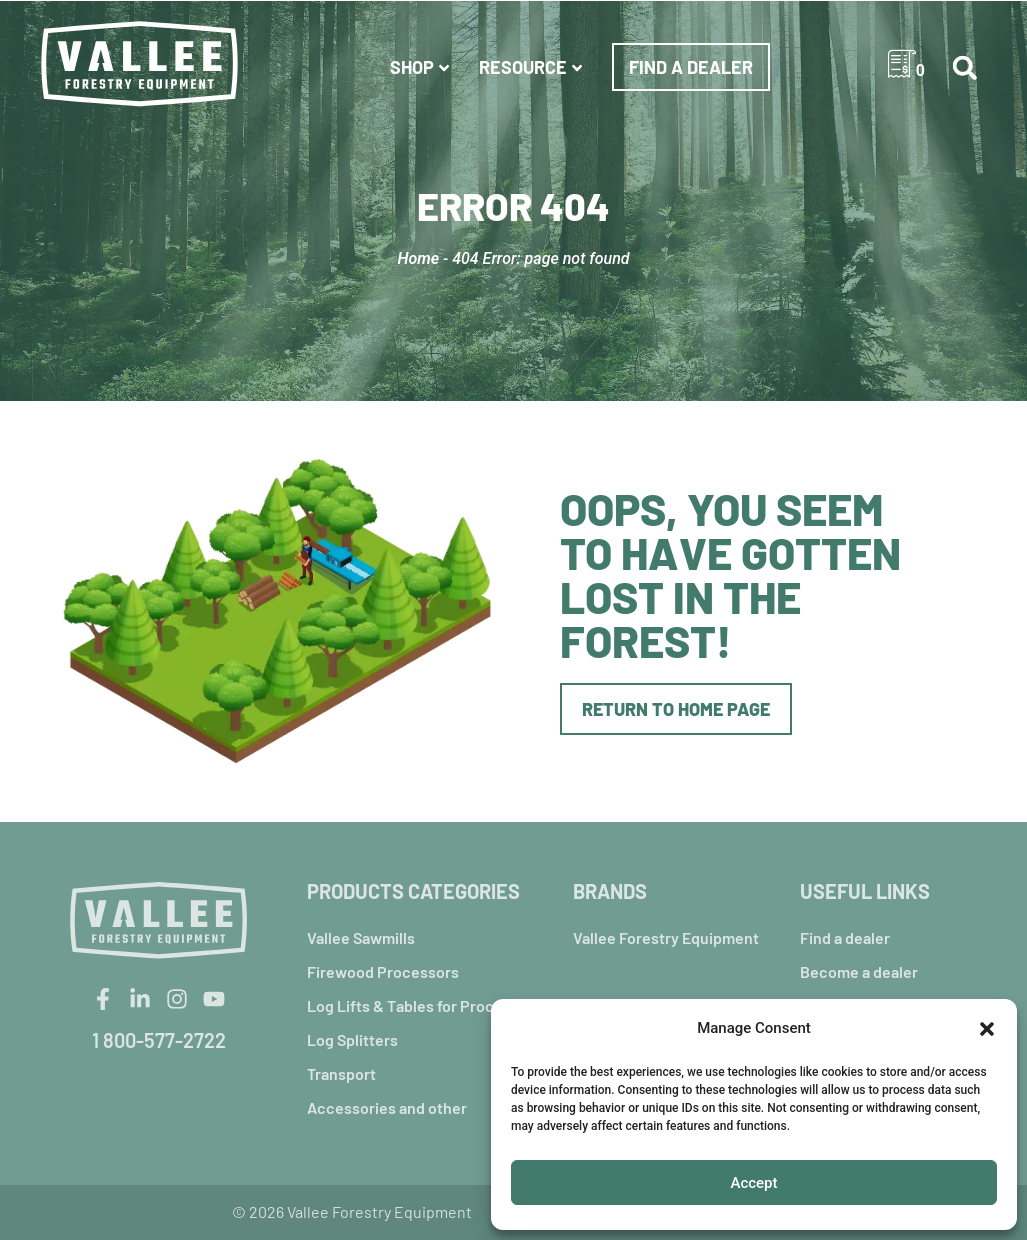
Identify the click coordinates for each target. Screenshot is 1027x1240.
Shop (422, 66)
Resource (533, 66)
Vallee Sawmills (361, 937)
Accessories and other (387, 1107)
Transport (341, 1073)
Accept (753, 1183)
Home (418, 258)
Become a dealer (859, 971)
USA (849, 67)
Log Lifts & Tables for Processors (424, 1005)
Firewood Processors (383, 971)
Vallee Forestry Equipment (666, 937)
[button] (987, 1029)
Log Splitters (352, 1039)
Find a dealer (691, 67)
